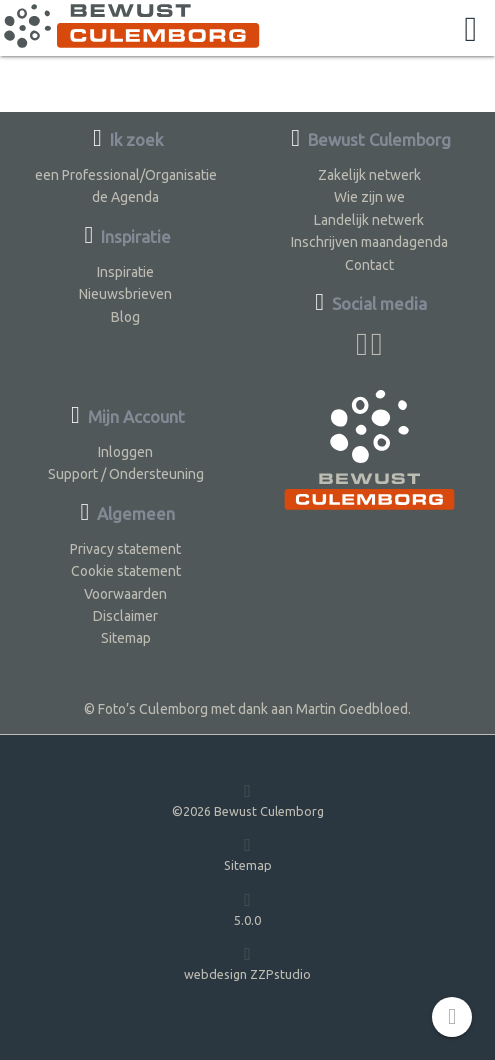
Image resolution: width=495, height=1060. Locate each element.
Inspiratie (125, 272)
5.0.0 (247, 908)
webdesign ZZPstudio (247, 962)
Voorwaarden (125, 594)
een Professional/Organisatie (126, 175)
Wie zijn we (369, 197)
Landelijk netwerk (369, 220)
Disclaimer (125, 616)
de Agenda (125, 197)
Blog (125, 317)
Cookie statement (126, 571)
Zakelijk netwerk (369, 175)
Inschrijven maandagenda (369, 242)
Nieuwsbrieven (125, 294)
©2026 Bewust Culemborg (248, 799)
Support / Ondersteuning (126, 474)
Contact (369, 265)
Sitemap (126, 638)
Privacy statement (125, 549)
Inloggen (125, 452)
